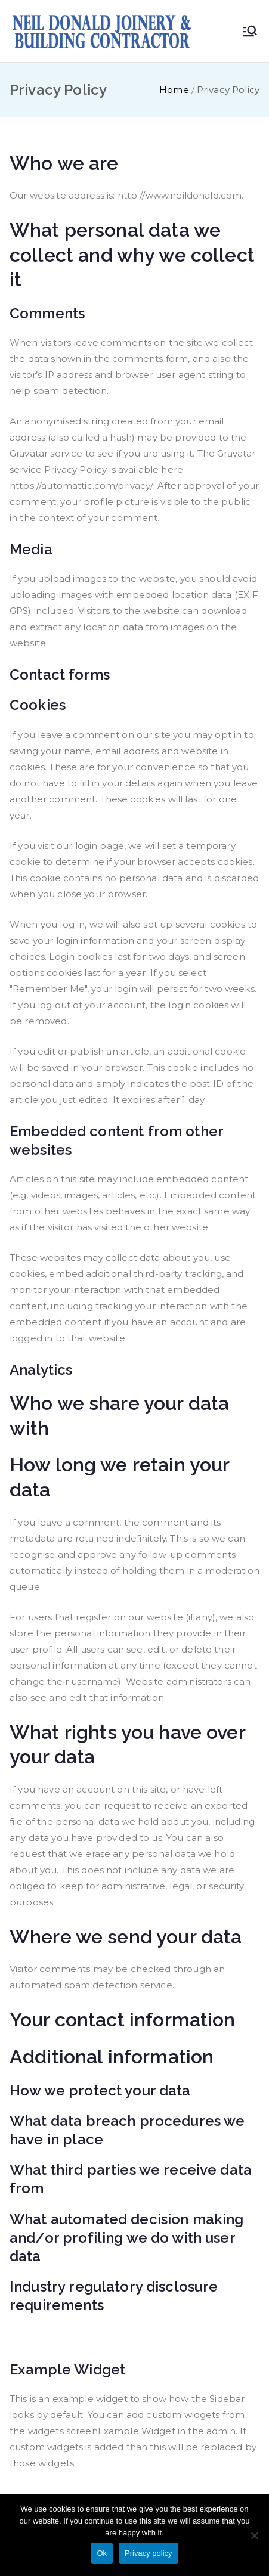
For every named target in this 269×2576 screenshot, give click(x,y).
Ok (102, 2553)
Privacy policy (148, 2553)
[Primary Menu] (249, 31)
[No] (254, 2535)
